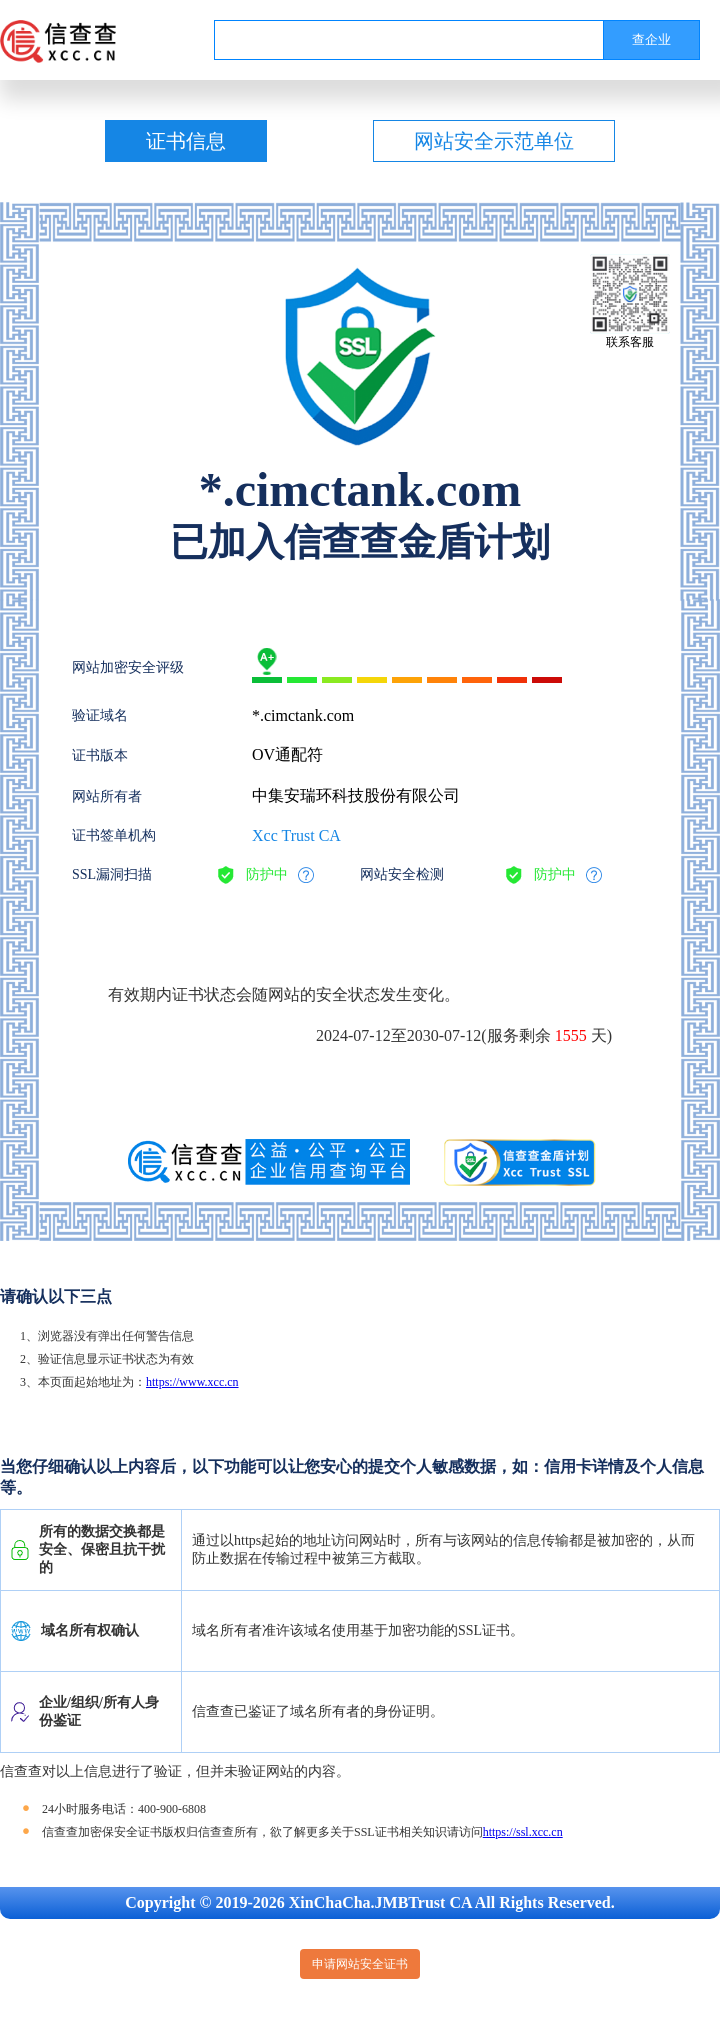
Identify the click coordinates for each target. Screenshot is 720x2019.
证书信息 (186, 141)
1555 (571, 1035)
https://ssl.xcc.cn (523, 1832)
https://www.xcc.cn (192, 1382)
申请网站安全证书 (360, 1964)
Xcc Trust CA (296, 835)
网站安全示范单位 (494, 141)
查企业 (651, 39)
